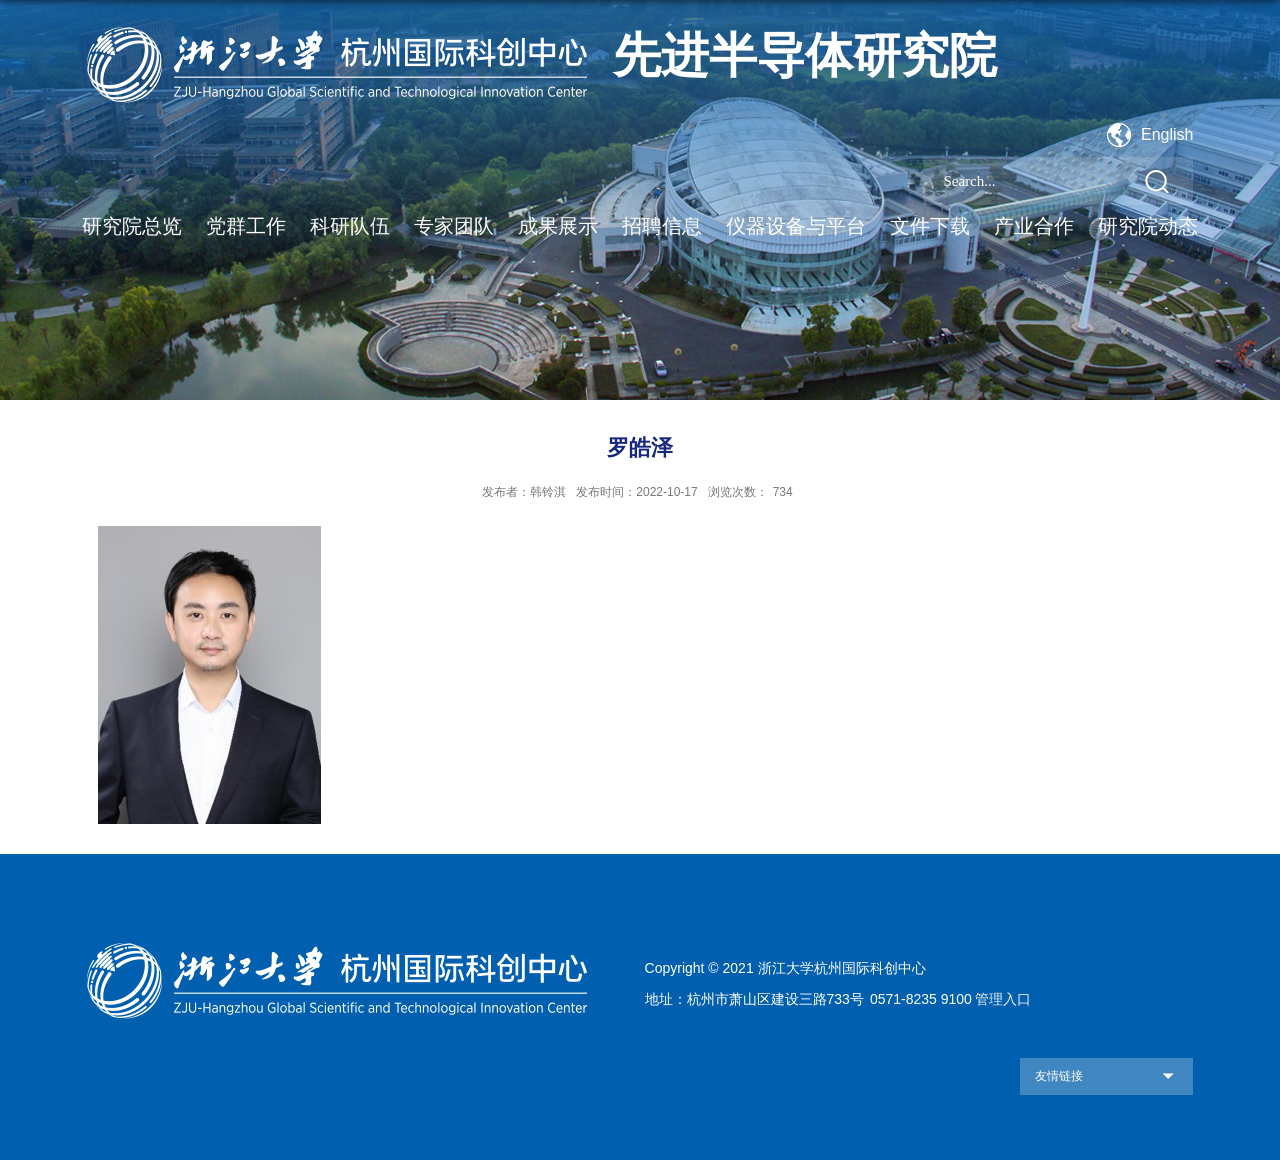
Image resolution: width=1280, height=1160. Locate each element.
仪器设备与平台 (796, 226)
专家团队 (454, 226)
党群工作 (246, 226)
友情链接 (1059, 1076)
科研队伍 (350, 226)
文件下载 (930, 226)
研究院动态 (1148, 226)
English (1167, 134)
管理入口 (1003, 999)
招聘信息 (662, 226)
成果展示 (558, 226)
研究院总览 (132, 226)
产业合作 (1034, 226)
